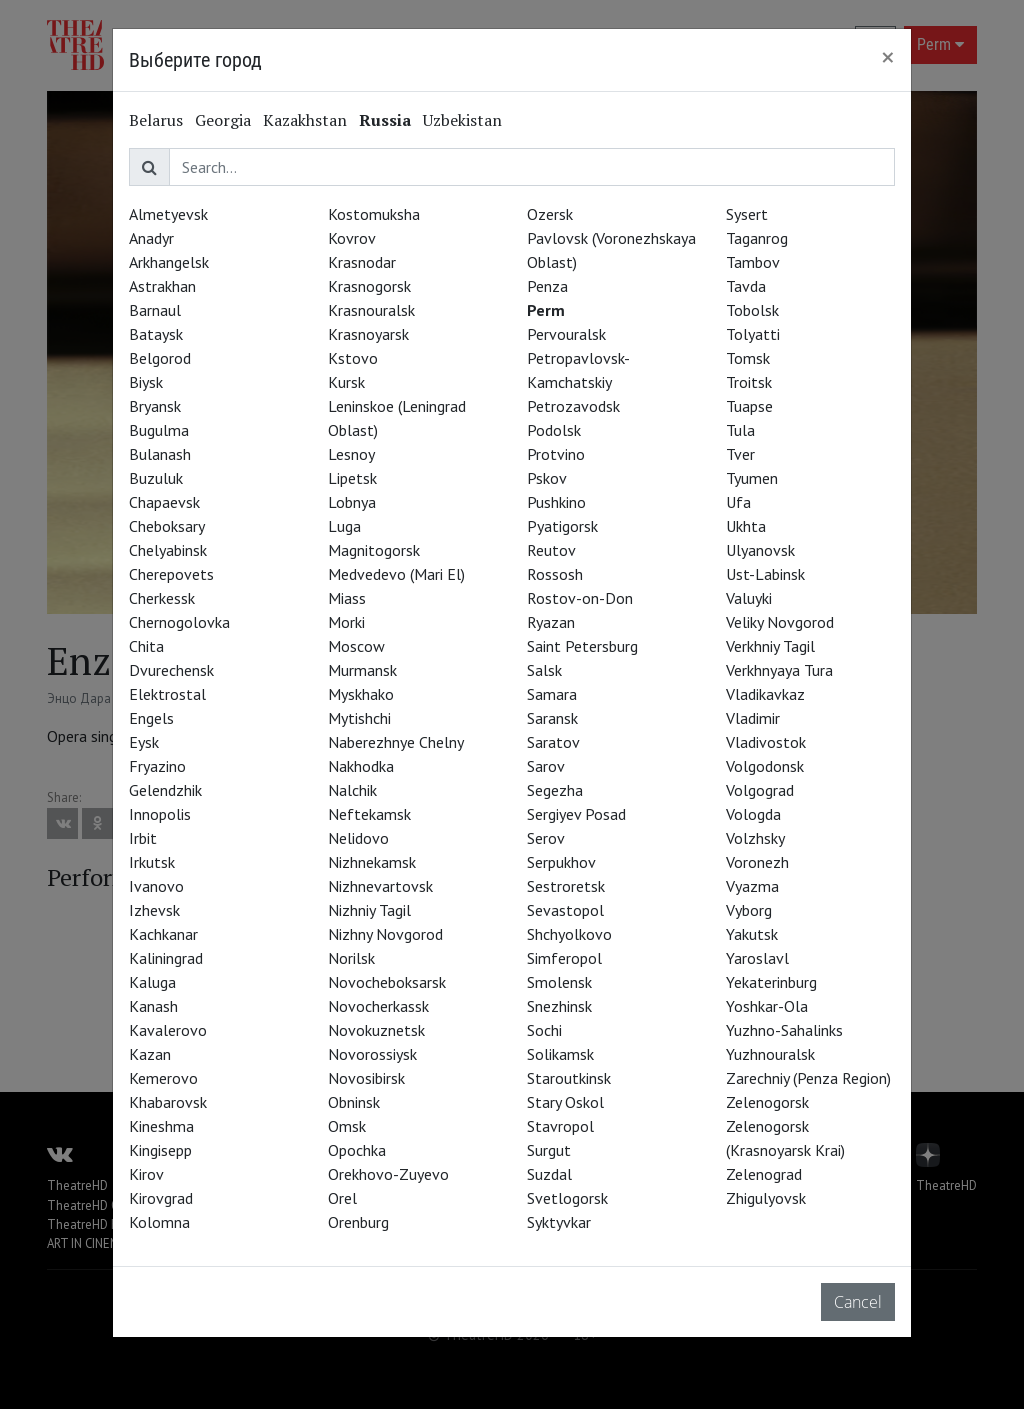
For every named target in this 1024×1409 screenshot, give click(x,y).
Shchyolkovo (569, 934)
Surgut (549, 1150)
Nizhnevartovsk (380, 886)
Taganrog (757, 238)
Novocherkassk (378, 1006)
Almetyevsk (168, 214)
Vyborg (749, 910)
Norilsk (351, 958)
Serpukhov (561, 862)
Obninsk (354, 1102)
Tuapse (749, 406)
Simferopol (564, 958)
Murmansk (362, 670)
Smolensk (559, 982)
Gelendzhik (165, 790)
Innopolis (160, 814)
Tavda (746, 286)
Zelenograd (764, 1174)
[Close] (888, 57)
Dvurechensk (171, 670)
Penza (547, 286)
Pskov (547, 478)
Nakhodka (361, 766)
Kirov (146, 1174)
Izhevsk (154, 910)
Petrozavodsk (573, 406)
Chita (146, 646)
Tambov (753, 262)
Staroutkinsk (569, 1078)
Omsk (347, 1126)
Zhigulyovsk (766, 1198)
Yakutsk (752, 934)
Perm (546, 310)
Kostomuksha (374, 214)
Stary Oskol (565, 1102)
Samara (552, 694)
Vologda (753, 814)
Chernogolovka (179, 622)
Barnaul (155, 310)
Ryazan (551, 622)
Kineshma (161, 1126)
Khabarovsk (168, 1102)
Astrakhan (162, 286)
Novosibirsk (366, 1078)
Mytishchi (359, 718)
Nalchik (352, 790)
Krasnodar (362, 262)
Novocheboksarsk (387, 982)
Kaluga (152, 982)
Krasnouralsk (371, 310)
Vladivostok (766, 742)
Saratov (553, 742)
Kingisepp (160, 1150)
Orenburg (358, 1222)
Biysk (146, 382)
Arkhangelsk (169, 262)
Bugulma (159, 430)
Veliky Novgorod (780, 622)
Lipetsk (352, 478)
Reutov (551, 550)
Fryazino (157, 766)
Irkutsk (152, 862)
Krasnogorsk (369, 286)
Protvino (556, 454)
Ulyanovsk (760, 550)
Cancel (858, 1302)
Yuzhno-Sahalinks (784, 1030)
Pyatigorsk (562, 526)
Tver (740, 454)
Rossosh (555, 574)
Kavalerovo (168, 1030)
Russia (385, 120)
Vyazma (752, 886)
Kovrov (352, 238)
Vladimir (753, 718)
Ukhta (746, 526)
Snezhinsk (559, 1006)
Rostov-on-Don (580, 598)
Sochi (544, 1030)
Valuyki (749, 598)
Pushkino (556, 502)
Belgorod (160, 358)
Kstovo (353, 358)
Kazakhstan (305, 120)
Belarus (156, 120)
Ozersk (550, 214)
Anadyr (151, 238)
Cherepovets (171, 574)
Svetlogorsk (567, 1198)
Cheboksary (167, 526)
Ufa (738, 502)
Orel (342, 1198)
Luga (344, 526)
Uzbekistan (462, 120)
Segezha (555, 790)
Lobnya (352, 502)
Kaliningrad (166, 958)
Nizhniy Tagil (369, 910)
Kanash (153, 1006)
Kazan (150, 1054)
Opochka (357, 1150)
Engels (151, 718)
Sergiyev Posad (576, 814)
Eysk (144, 742)
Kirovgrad (161, 1198)
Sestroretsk (566, 886)
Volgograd (760, 790)
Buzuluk (156, 478)
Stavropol (560, 1126)
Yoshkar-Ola (767, 1006)
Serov (546, 838)
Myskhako (361, 694)
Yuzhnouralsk (770, 1054)
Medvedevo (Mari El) (396, 574)
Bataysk (156, 334)
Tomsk (748, 358)
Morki (346, 622)
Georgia (223, 120)
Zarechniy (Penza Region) (808, 1078)
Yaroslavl (757, 958)
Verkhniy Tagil (770, 646)
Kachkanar (163, 934)
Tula (740, 430)
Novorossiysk (372, 1054)
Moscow (356, 646)
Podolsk (554, 430)
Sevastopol (565, 910)
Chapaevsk (164, 502)
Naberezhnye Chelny (396, 742)
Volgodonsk (765, 766)
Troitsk (749, 382)
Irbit (143, 838)
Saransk (552, 718)
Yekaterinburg (771, 982)
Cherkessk (162, 598)
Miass (347, 598)
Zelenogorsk (767, 1102)
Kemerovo (163, 1078)
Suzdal (549, 1174)
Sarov (546, 766)
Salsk (544, 670)
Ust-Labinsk (765, 574)
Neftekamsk (369, 814)
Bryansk (155, 406)
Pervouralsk (566, 334)
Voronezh (757, 862)
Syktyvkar (559, 1222)
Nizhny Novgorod (385, 934)
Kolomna (159, 1222)
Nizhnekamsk (372, 862)
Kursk (346, 382)
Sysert (747, 214)
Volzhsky (755, 838)
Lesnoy (351, 454)
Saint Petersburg (582, 646)
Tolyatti (753, 334)
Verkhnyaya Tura (779, 670)
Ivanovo (156, 886)
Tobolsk (752, 310)
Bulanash (160, 454)
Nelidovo (358, 838)
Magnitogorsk (374, 550)
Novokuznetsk (376, 1030)
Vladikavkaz (765, 694)
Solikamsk (560, 1054)
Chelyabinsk (168, 550)
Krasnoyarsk (368, 334)
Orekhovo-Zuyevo (388, 1174)
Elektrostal (167, 694)
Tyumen (752, 478)
